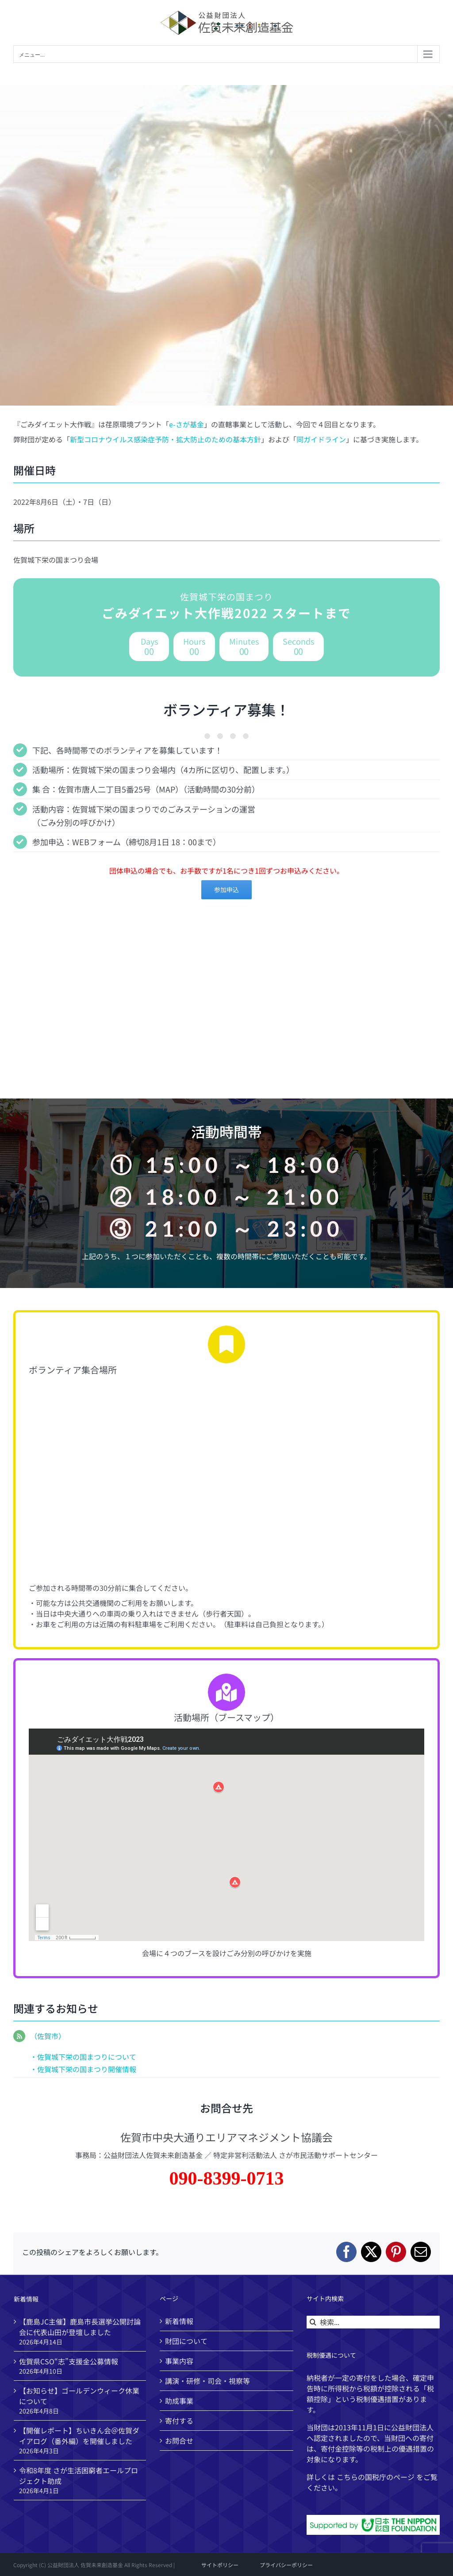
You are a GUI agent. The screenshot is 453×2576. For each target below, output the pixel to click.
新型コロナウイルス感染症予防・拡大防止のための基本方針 (165, 439)
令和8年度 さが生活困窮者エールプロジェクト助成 (78, 2475)
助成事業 (179, 2400)
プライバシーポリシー (286, 2564)
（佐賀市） (47, 2036)
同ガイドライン (321, 439)
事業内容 (179, 2361)
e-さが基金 (186, 424)
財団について (186, 2341)
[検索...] (373, 2322)
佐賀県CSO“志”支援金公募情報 (68, 2361)
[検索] (313, 2322)
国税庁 (375, 2477)
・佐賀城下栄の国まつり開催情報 (83, 2069)
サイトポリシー (219, 2564)
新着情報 (179, 2321)
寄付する (179, 2420)
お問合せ (179, 2440)
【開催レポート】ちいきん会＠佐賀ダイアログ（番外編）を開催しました (79, 2435)
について (122, 2056)
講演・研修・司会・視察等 (207, 2380)
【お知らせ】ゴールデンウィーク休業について (79, 2395)
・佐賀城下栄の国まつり (69, 2056)
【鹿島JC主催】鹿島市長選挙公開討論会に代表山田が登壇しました (80, 2326)
